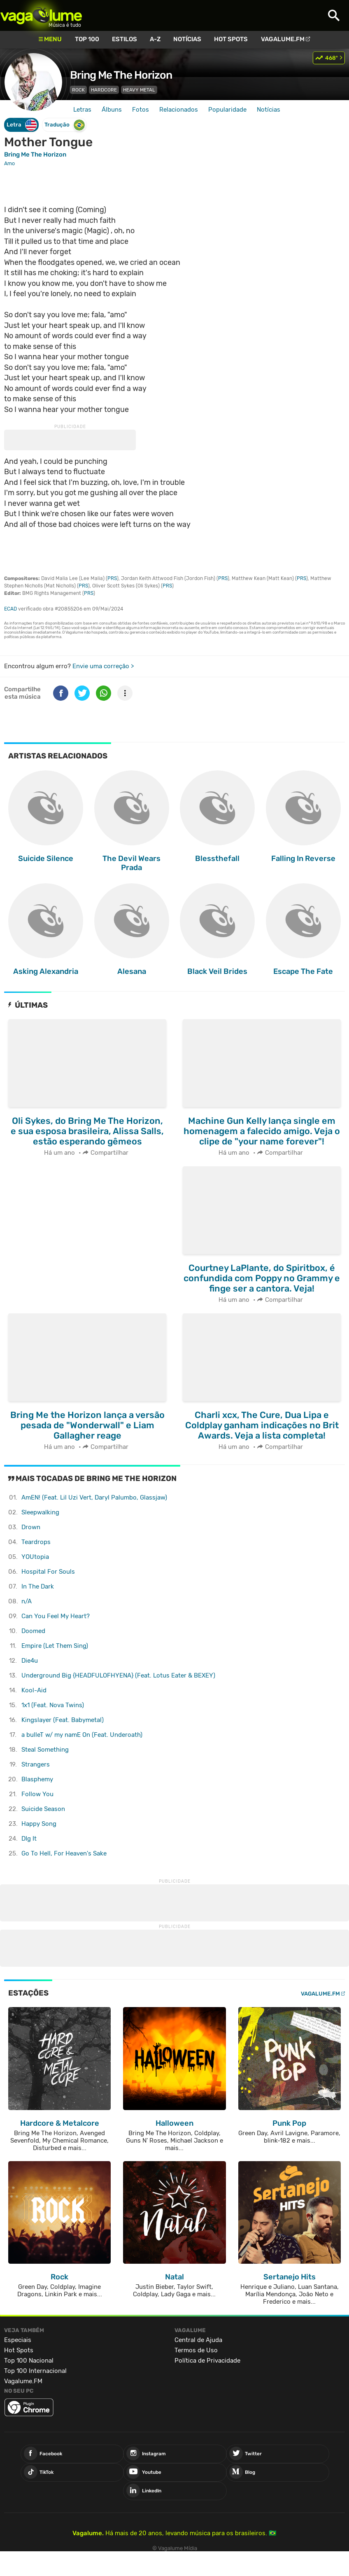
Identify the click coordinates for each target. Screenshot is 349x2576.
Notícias (187, 39)
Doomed (33, 1631)
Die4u (29, 1660)
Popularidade (227, 109)
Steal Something (45, 1749)
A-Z (155, 39)
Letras (82, 109)
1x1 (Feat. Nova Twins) (52, 1705)
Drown (30, 1527)
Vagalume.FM (283, 39)
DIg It (29, 1838)
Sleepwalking (40, 1512)
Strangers (35, 1764)
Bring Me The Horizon (121, 75)
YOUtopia (35, 1557)
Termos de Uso (196, 2350)
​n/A (26, 1601)
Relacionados (178, 109)
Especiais (17, 2340)
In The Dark (37, 1586)
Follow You (37, 1794)
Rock (78, 90)
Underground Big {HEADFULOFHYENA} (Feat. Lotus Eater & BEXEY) (118, 1675)
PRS (112, 578)
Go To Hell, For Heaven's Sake (64, 1853)
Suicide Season (43, 1809)
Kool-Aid (34, 1690)
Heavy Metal (139, 90)
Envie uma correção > (103, 666)
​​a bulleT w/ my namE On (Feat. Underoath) (81, 1734)
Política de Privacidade (207, 2360)
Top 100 (87, 39)
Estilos (124, 39)
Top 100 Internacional (35, 2371)
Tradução (64, 125)
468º (331, 58)
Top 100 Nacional (29, 2360)
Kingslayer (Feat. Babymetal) (62, 1720)
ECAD (10, 609)
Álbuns (112, 109)
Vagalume (41, 15)
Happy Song (38, 1823)
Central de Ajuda (198, 2340)
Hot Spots (231, 39)
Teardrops (36, 1542)
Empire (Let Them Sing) (54, 1645)
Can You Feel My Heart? (55, 1616)
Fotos (140, 109)
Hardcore (104, 90)
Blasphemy (37, 1779)
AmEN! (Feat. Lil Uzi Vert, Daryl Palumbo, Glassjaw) (94, 1497)
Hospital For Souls (48, 1571)
